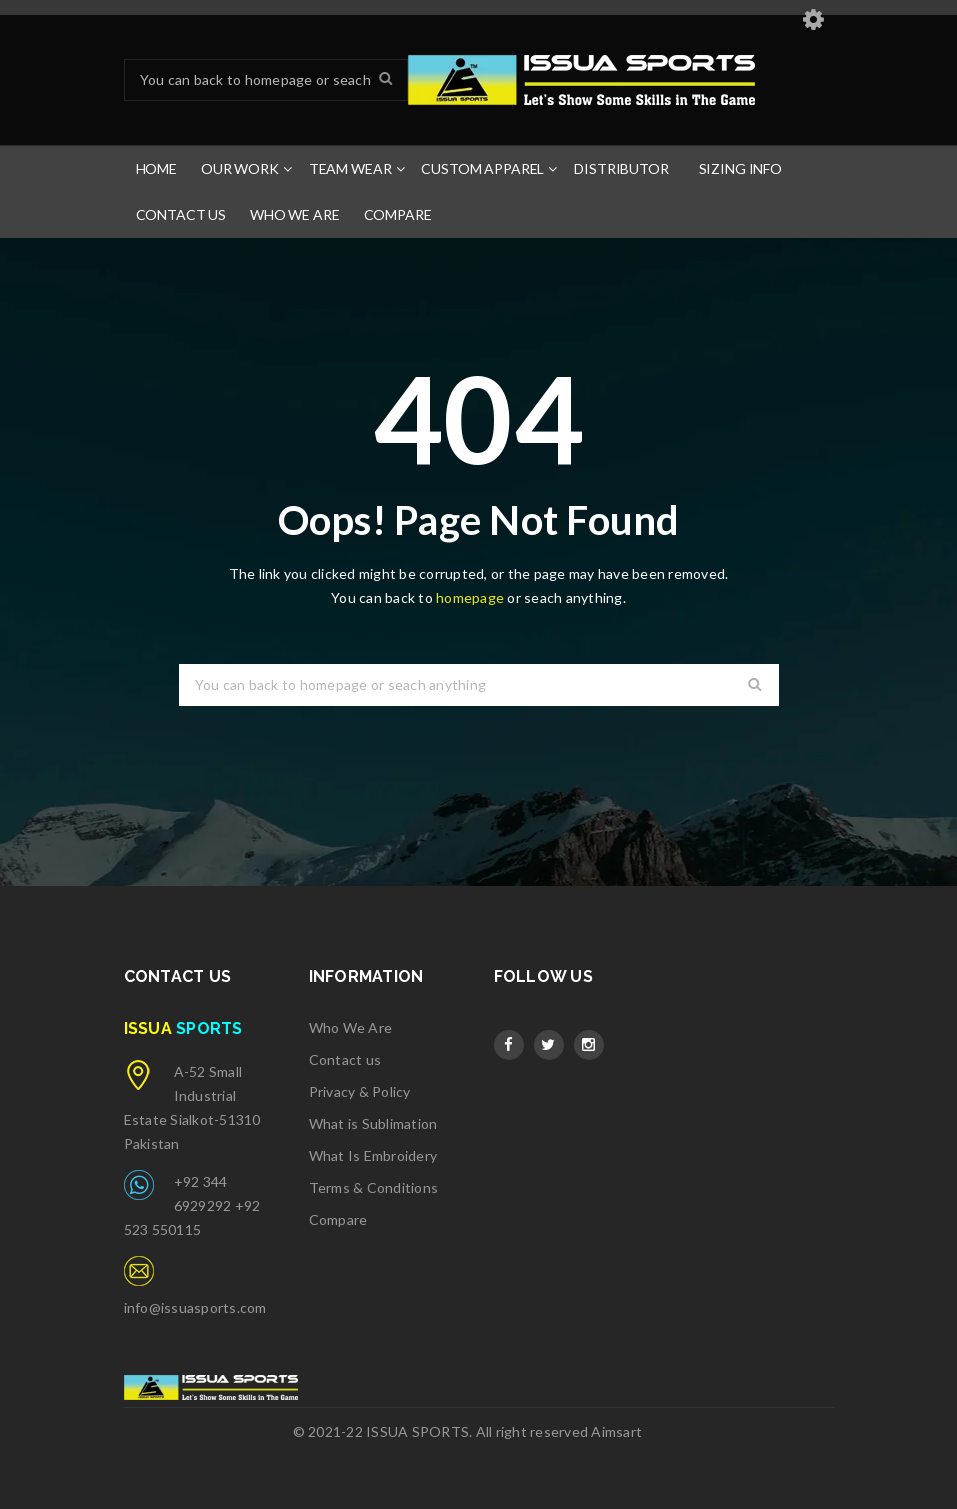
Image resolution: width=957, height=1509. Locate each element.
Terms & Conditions (374, 1187)
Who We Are (351, 1027)
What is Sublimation (373, 1123)
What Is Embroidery (373, 1155)
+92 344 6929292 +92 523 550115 (192, 1205)
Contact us (345, 1059)
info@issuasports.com (195, 1307)
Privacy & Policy (360, 1091)
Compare (338, 1219)
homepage (470, 597)
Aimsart (616, 1431)
